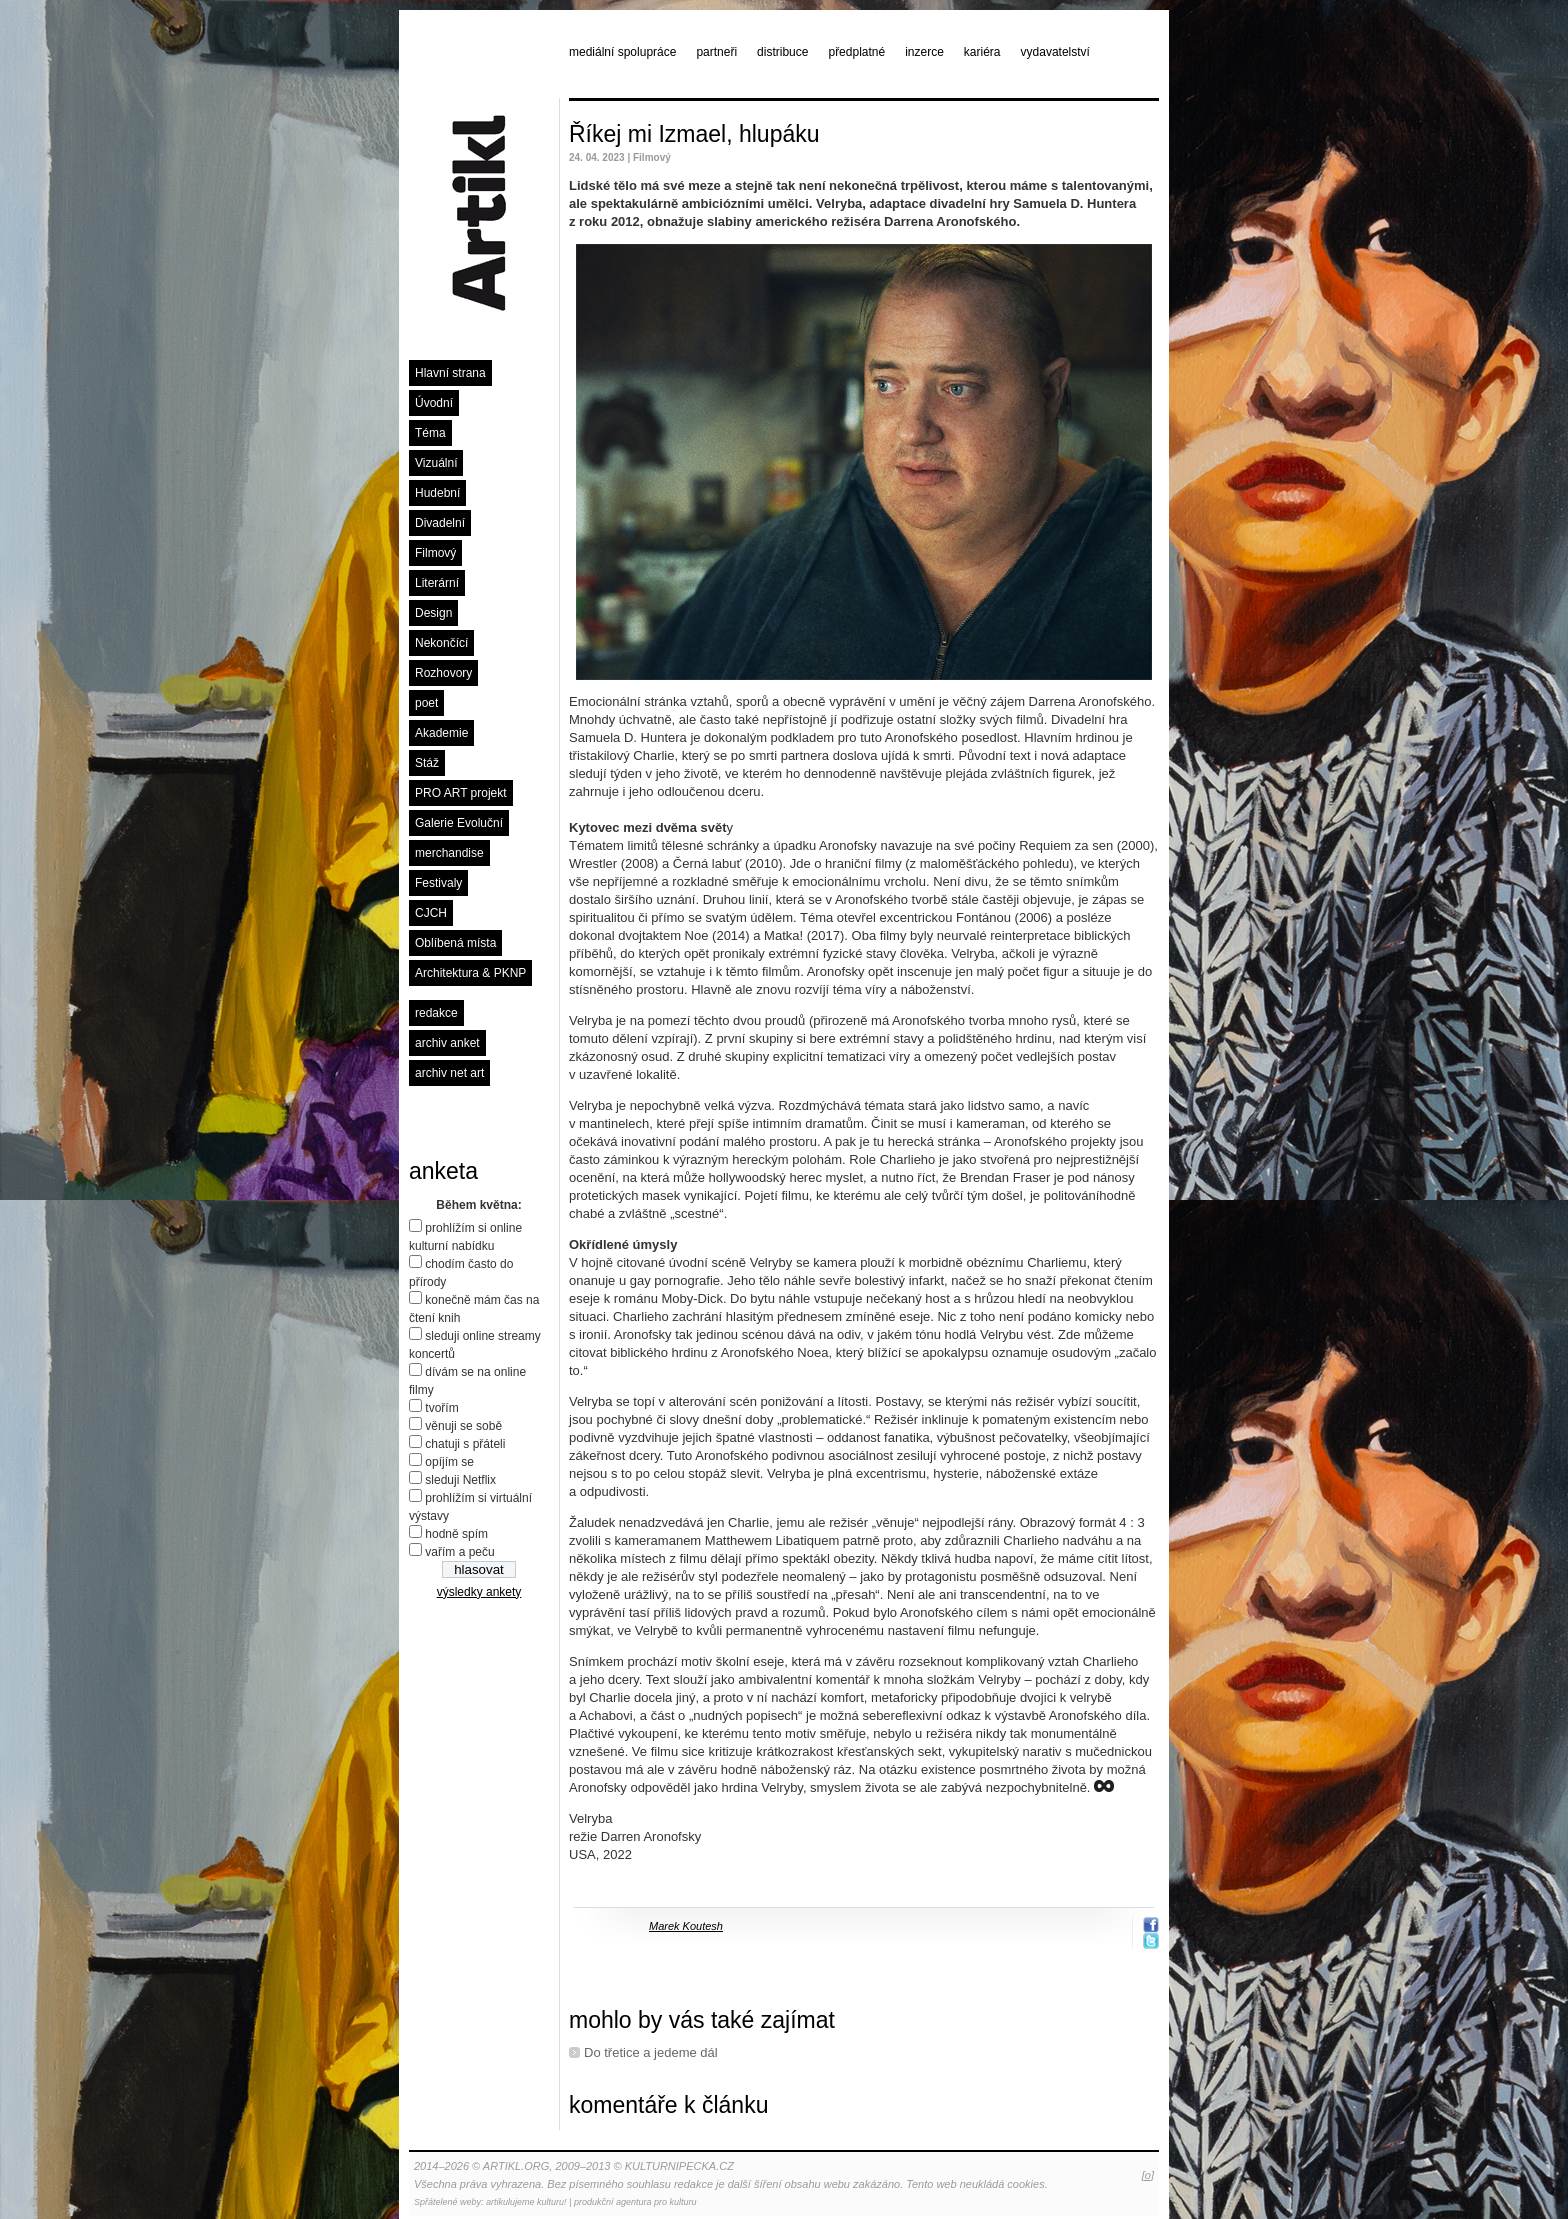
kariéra (982, 52)
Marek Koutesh (686, 1926)
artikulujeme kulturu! (526, 2202)
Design (433, 613)
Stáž (427, 763)
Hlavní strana (450, 373)
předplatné (856, 52)
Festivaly (438, 883)
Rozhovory (443, 673)
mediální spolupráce (622, 52)
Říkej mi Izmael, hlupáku (694, 134)
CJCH (431, 913)
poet (426, 703)
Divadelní (440, 523)
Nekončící (441, 643)
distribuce (782, 52)
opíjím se (449, 1462)
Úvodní (434, 403)
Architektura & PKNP (470, 973)
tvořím (441, 1408)
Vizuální (436, 463)
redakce (436, 1013)
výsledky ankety (479, 1592)
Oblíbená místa (455, 943)
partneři (716, 52)
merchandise (449, 853)
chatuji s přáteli (465, 1444)
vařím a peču (459, 1552)
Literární (437, 583)
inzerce (924, 52)
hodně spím (456, 1534)
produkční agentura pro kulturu (635, 2202)
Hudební (437, 493)
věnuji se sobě (463, 1426)
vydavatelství (1055, 52)
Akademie (441, 733)
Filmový (435, 553)
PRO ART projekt (461, 793)
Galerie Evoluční (459, 823)
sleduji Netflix (460, 1480)
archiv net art (449, 1073)
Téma (430, 433)
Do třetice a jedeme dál (651, 2052)
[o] (1148, 2175)
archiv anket (447, 1043)
